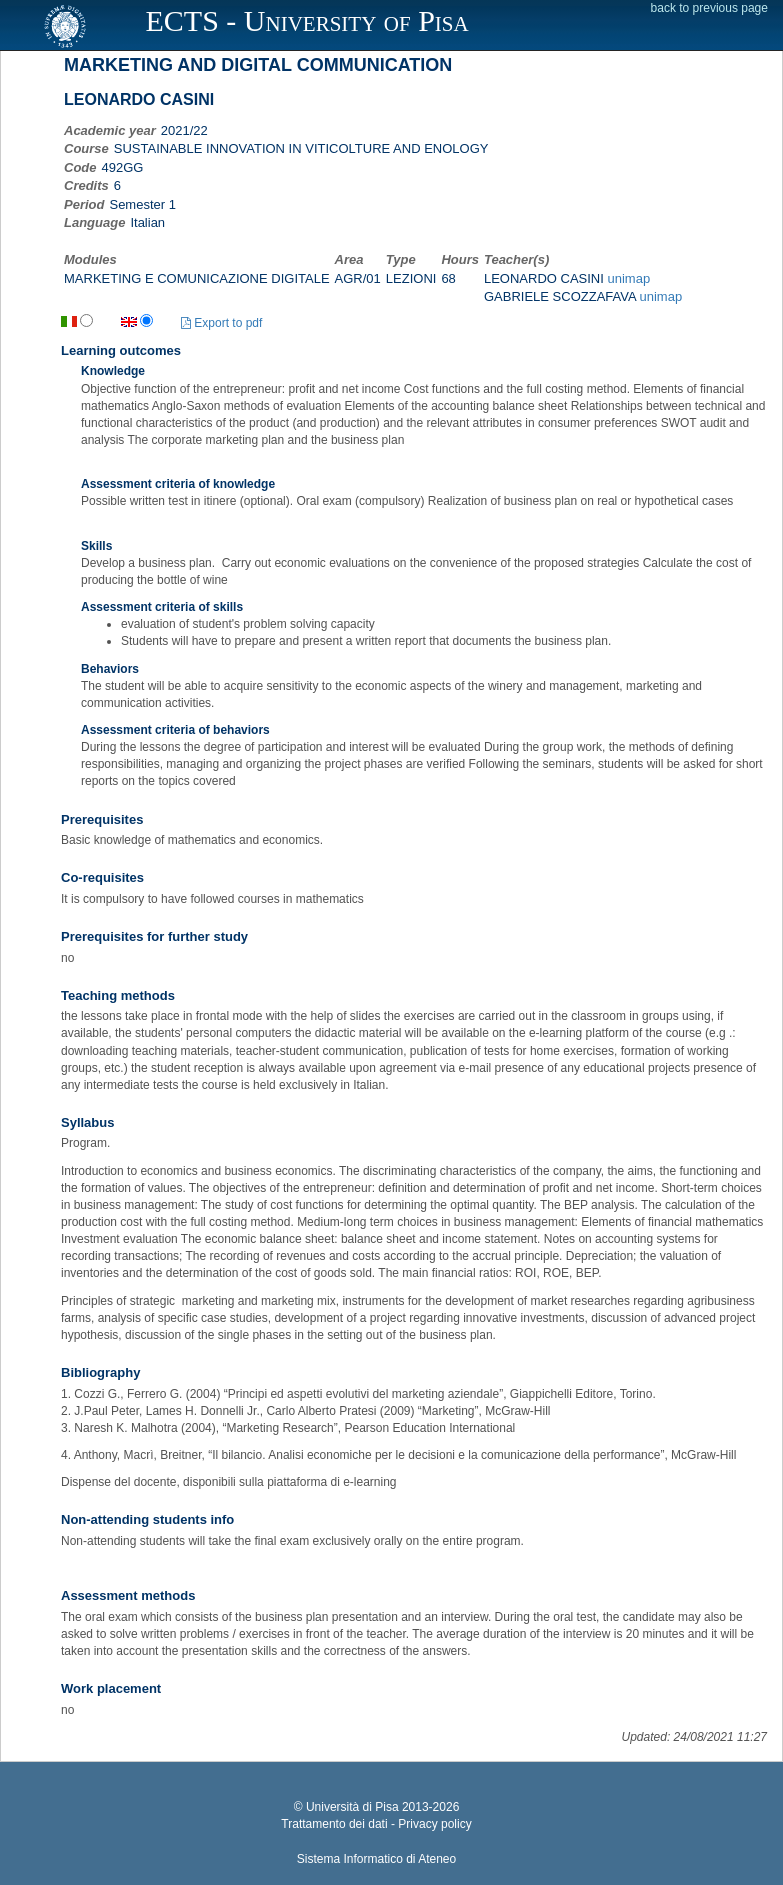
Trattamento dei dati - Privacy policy (376, 1824)
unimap (628, 278)
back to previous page (709, 8)
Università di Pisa (352, 1807)
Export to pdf (221, 323)
